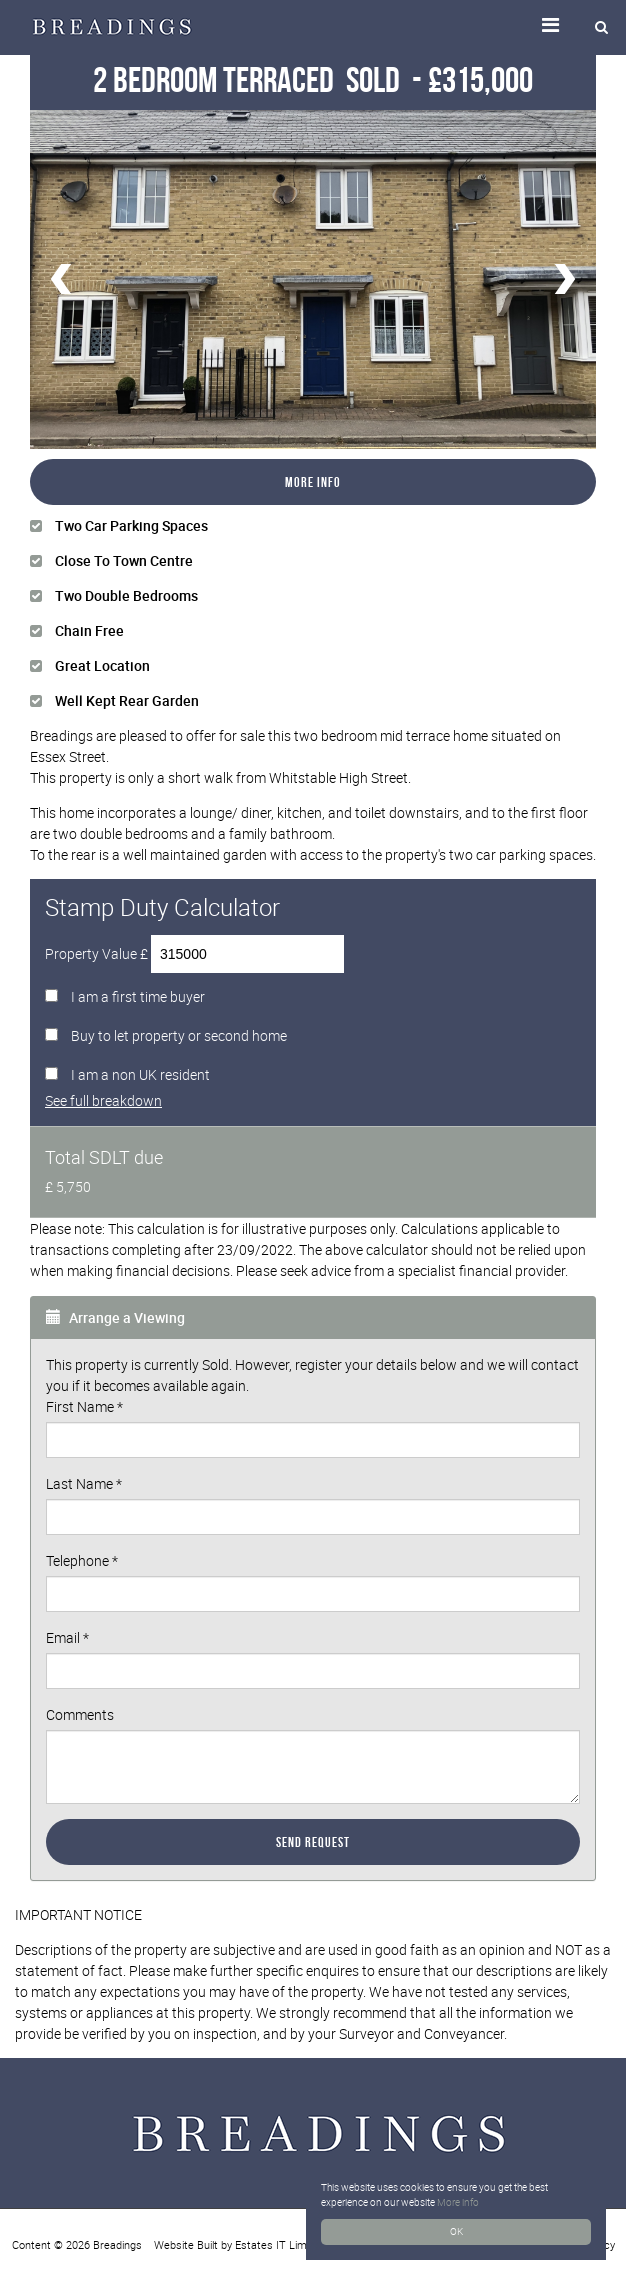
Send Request (313, 1842)
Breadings (117, 2244)
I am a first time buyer (138, 996)
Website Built (186, 2244)
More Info (313, 482)
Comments (80, 1714)
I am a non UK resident (140, 1074)
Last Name (84, 1483)
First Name (84, 1406)
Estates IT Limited (280, 2244)
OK (456, 2231)
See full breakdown (103, 1100)
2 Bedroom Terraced (249, 79)
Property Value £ (96, 953)
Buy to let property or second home (179, 1035)
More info (458, 2202)
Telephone (82, 1560)
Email (67, 1637)
